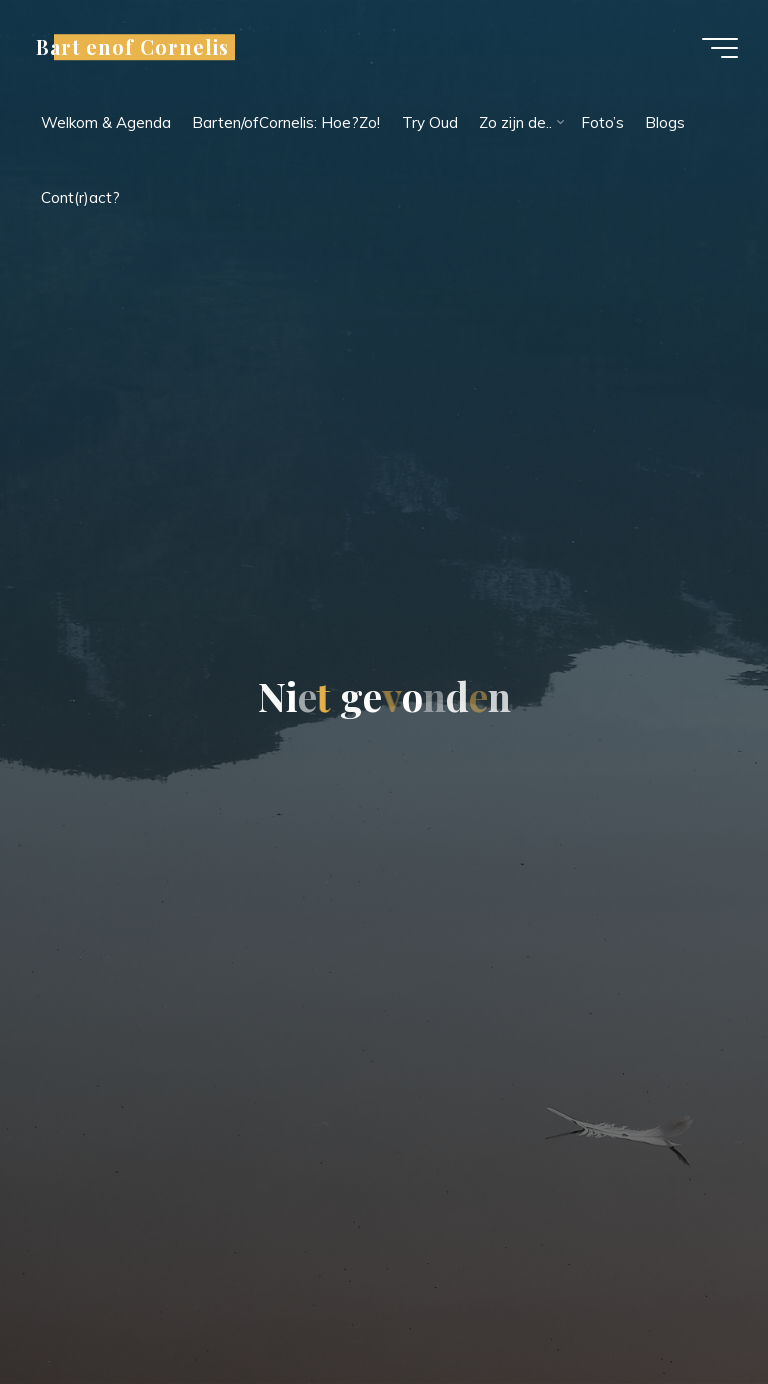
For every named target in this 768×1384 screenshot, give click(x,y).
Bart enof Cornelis (132, 47)
